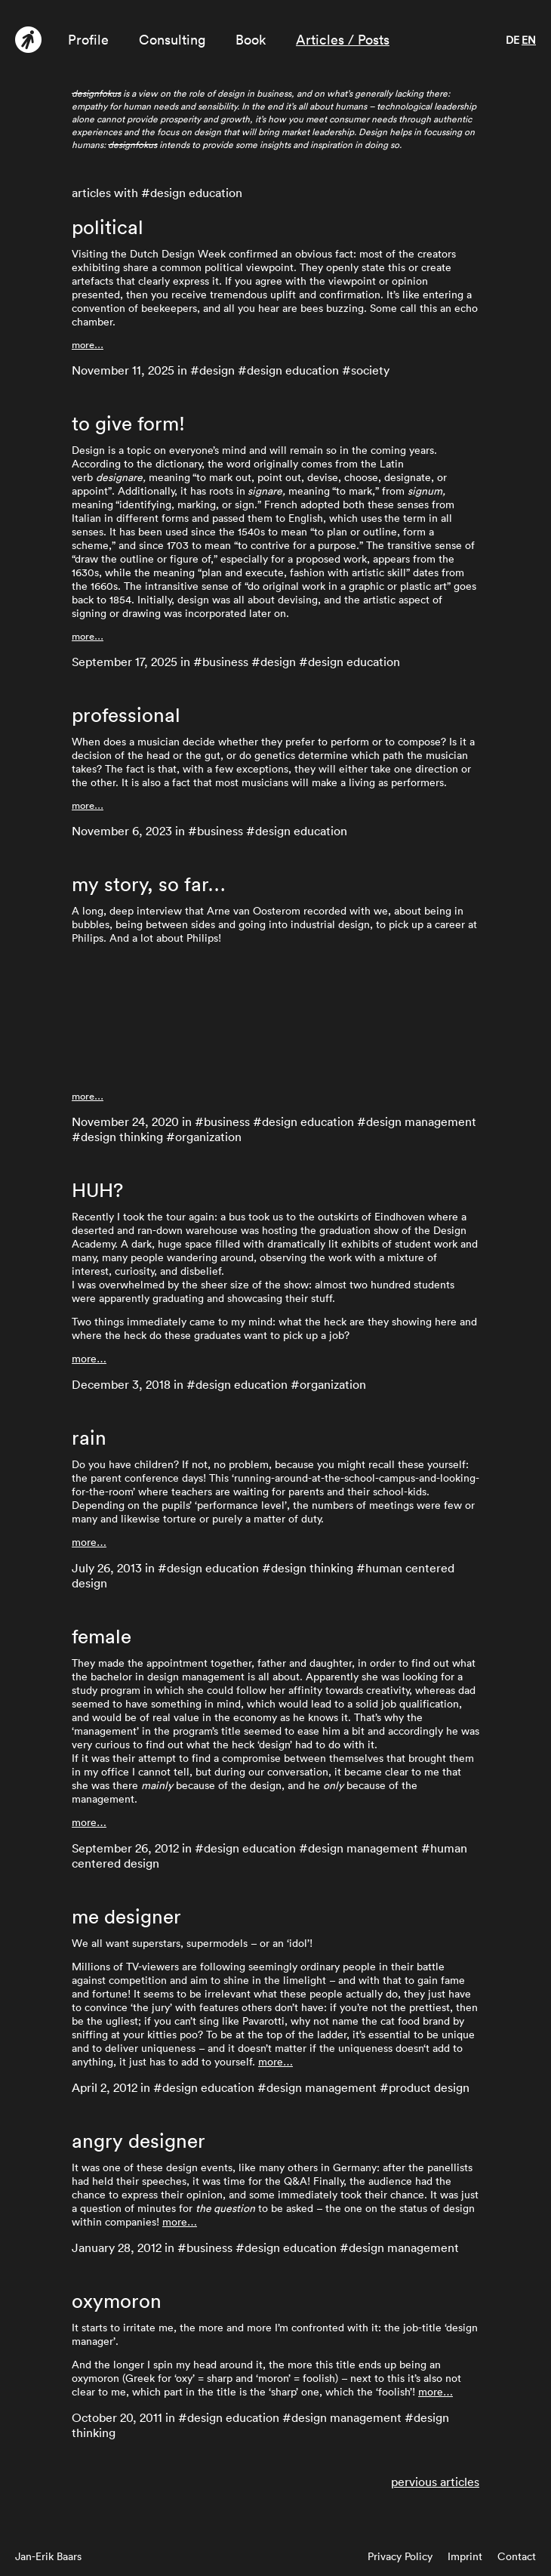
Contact (516, 2556)
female (101, 1636)
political (107, 227)
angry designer (138, 2141)
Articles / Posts (342, 39)
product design (429, 2087)
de (512, 40)
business (225, 661)
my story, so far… (149, 884)
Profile (88, 39)
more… (87, 344)
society (370, 370)
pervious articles (435, 2481)
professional (126, 715)
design (217, 370)
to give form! (128, 424)
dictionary (178, 463)
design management (421, 1121)
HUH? (97, 1190)
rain (89, 1438)
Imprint (465, 2556)
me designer (126, 1917)
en (529, 40)
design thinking (122, 1136)
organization (208, 1136)
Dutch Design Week (178, 254)
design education (293, 370)
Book (250, 39)
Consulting (172, 39)
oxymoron (117, 2301)
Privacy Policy (400, 2556)
